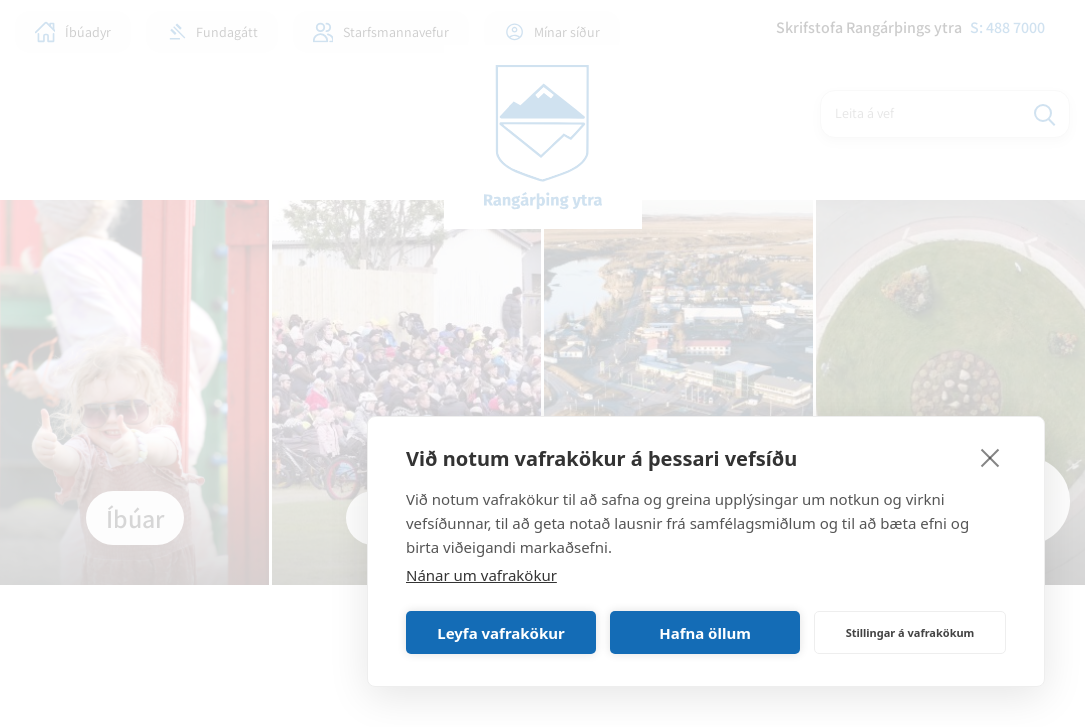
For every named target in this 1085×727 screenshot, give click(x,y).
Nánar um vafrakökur (481, 575)
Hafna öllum (705, 633)
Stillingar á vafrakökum (910, 632)
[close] (990, 457)
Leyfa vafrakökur (500, 633)
